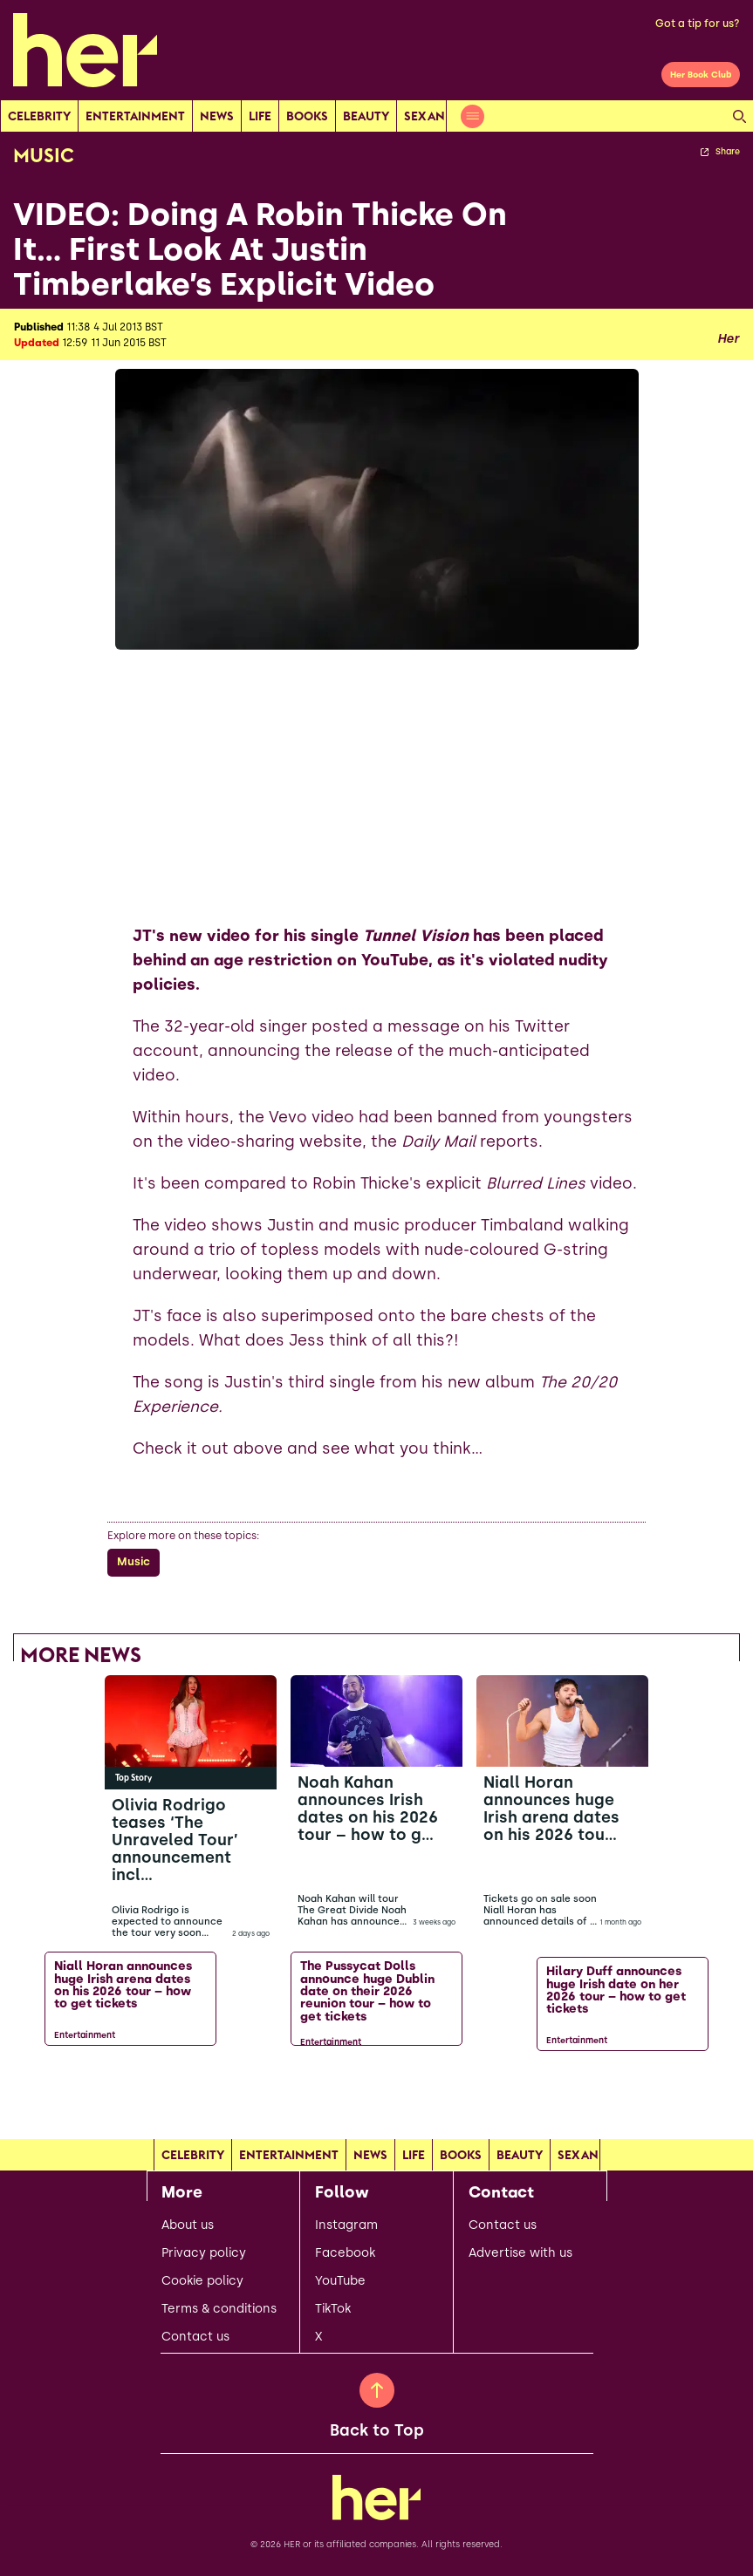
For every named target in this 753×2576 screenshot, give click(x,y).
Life (260, 116)
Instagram (346, 2225)
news (217, 116)
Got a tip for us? (697, 23)
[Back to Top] (376, 2390)
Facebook (345, 2253)
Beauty (366, 116)
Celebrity (39, 116)
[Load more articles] (376, 2094)
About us (187, 2225)
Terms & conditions (219, 2309)
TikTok (333, 2309)
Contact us (195, 2337)
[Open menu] (472, 116)
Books (307, 116)
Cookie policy (202, 2281)
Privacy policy (203, 2253)
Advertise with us (520, 2253)
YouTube (340, 2281)
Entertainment (135, 116)
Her (728, 339)
